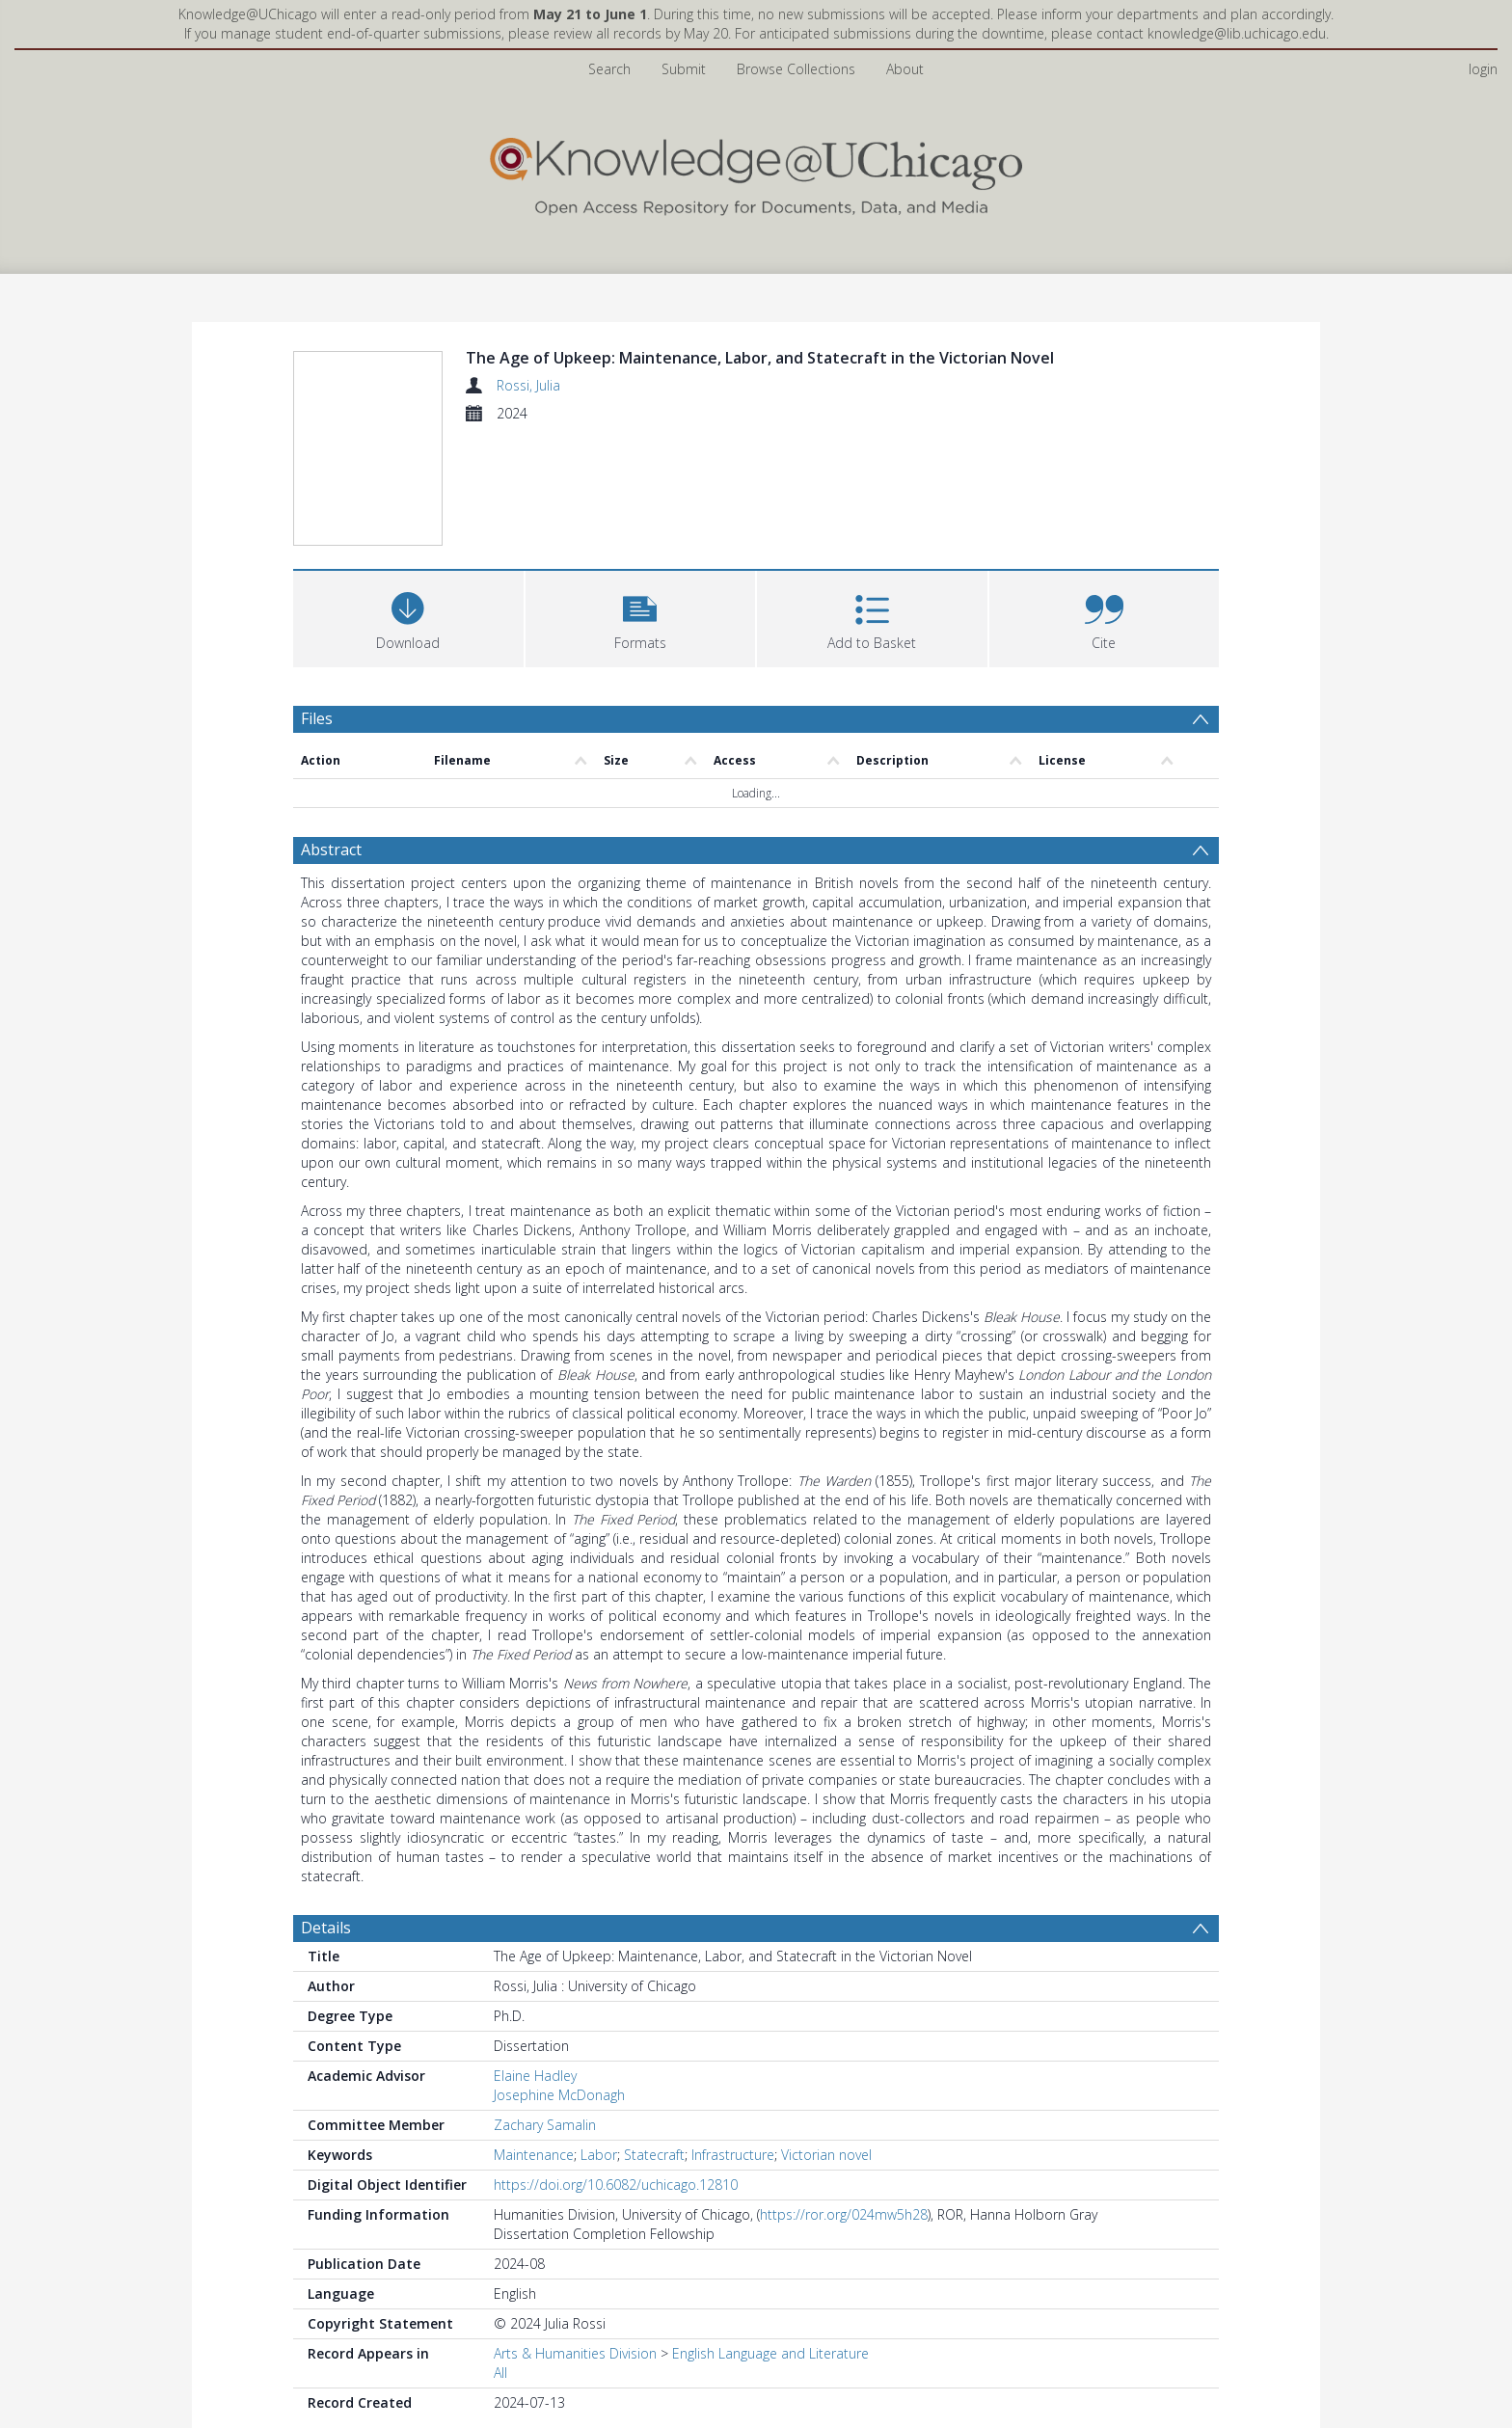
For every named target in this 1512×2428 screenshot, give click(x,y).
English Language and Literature (770, 2353)
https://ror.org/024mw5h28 (844, 2214)
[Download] (408, 616)
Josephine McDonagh (559, 2095)
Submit (684, 69)
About (905, 69)
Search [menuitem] (609, 69)
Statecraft (654, 2154)
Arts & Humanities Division (575, 2353)
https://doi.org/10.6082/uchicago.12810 (616, 2184)
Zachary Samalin (545, 2125)
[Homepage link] (756, 172)
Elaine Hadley (535, 2075)
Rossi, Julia (528, 385)
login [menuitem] (1483, 69)
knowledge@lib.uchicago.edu (1237, 33)
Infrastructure (732, 2154)
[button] (641, 616)
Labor (598, 2154)
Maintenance (534, 2154)
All (500, 2372)
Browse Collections (796, 69)
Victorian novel (826, 2154)
